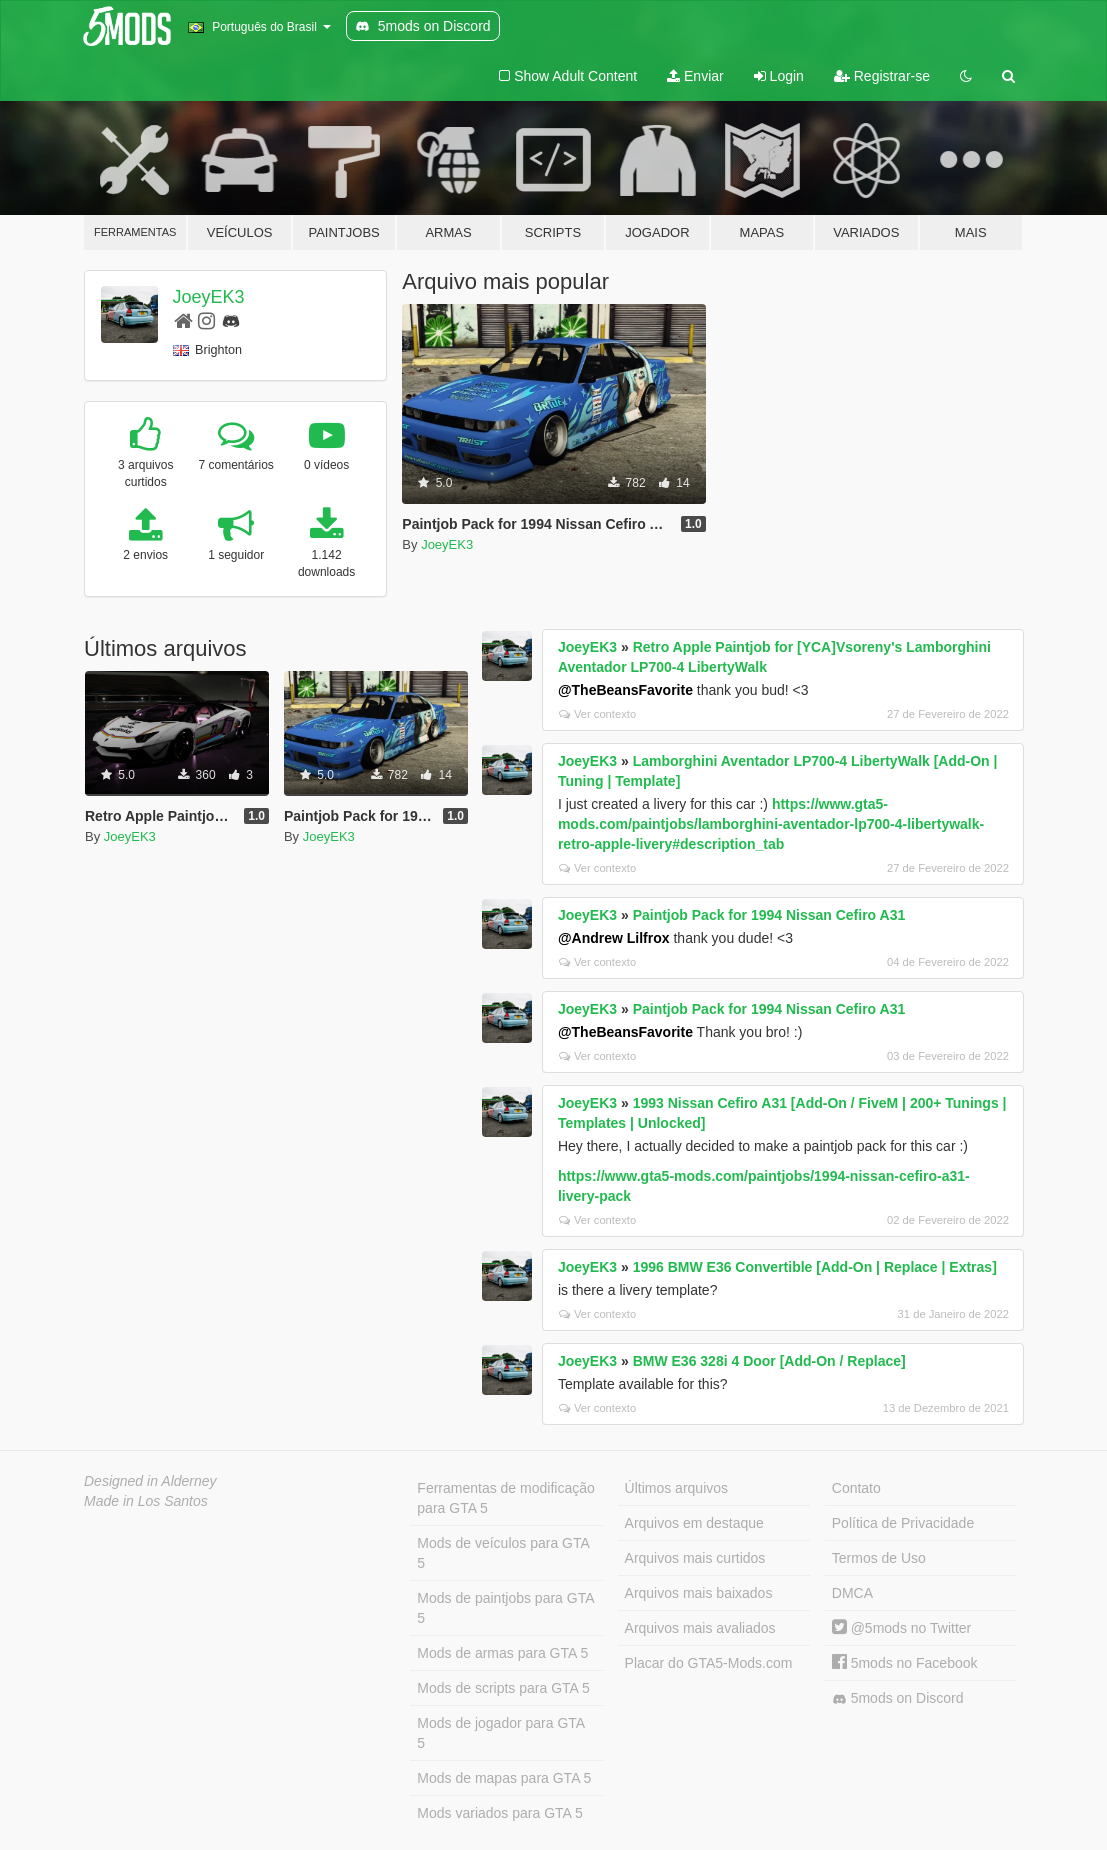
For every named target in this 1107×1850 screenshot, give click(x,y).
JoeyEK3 (209, 297)
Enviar (695, 76)
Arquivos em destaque (694, 1523)
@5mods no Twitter (901, 1628)
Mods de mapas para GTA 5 (504, 1778)
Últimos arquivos (676, 1488)
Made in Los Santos (146, 1501)
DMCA (852, 1593)
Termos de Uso (879, 1558)
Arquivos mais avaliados (700, 1628)
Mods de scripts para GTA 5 (503, 1688)
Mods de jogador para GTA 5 (501, 1733)
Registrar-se (882, 76)
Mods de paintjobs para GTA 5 (505, 1608)
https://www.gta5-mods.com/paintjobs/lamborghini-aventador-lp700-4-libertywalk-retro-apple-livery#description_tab (771, 824)
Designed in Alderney (150, 1481)
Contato (856, 1488)
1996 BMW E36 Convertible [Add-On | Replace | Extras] (815, 1267)
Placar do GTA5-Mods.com (709, 1663)
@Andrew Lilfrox (614, 938)
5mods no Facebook (905, 1663)
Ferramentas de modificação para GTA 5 (505, 1498)
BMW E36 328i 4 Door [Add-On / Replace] (769, 1361)
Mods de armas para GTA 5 (502, 1653)
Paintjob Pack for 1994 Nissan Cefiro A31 (769, 915)
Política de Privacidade (903, 1523)
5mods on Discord (898, 1698)
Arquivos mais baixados (699, 1593)
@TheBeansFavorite (625, 690)
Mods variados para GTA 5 (499, 1813)
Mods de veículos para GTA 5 (503, 1553)
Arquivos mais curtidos (695, 1558)
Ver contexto (597, 714)
